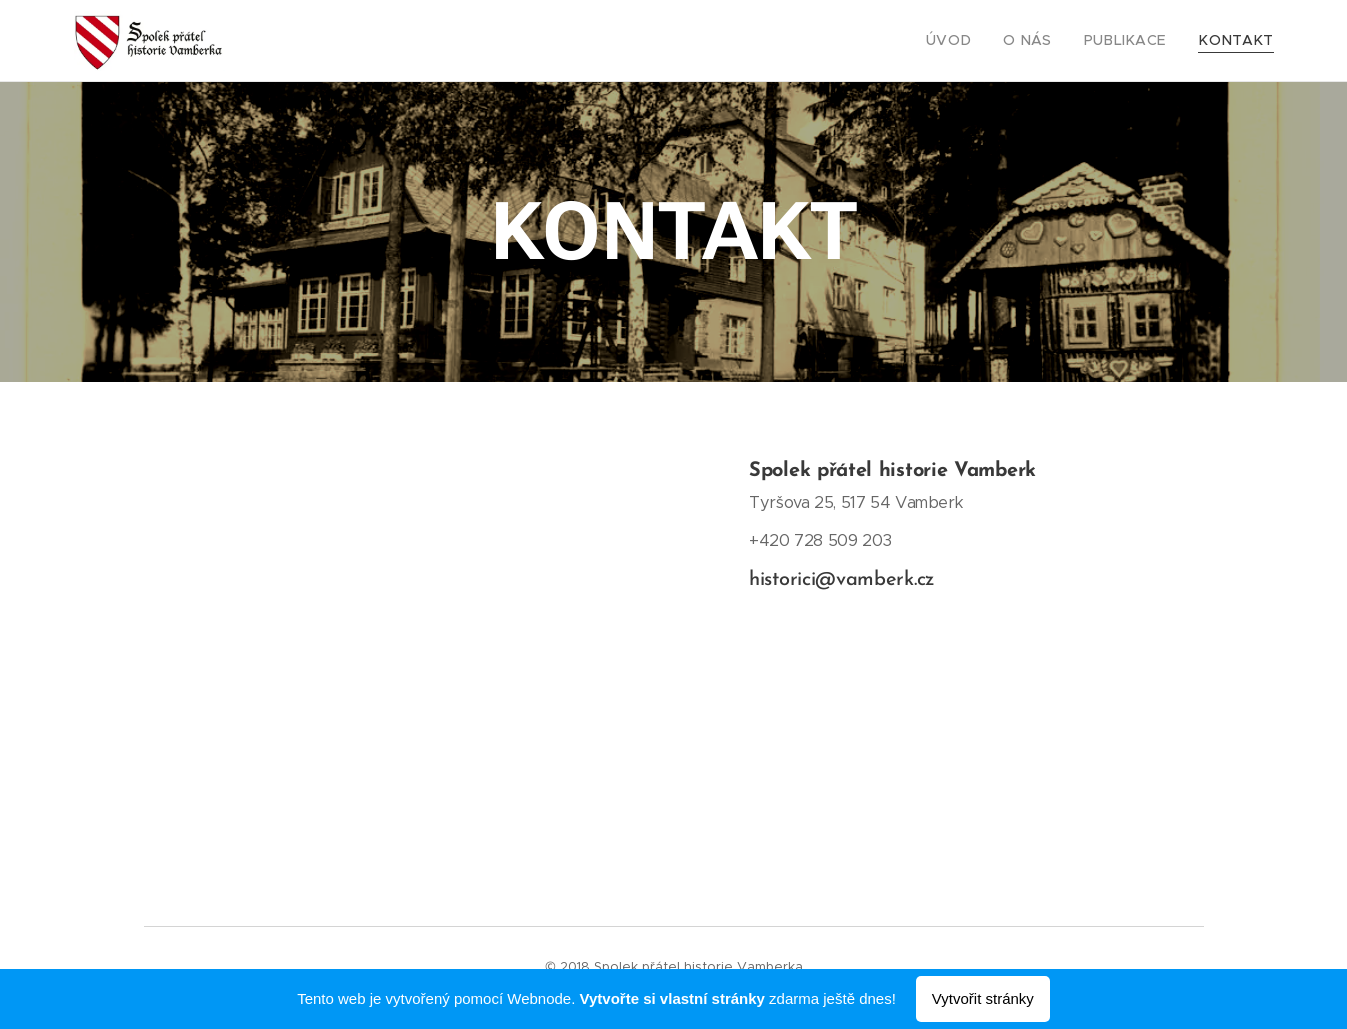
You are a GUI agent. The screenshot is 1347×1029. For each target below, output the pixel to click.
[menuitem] (978, 41)
